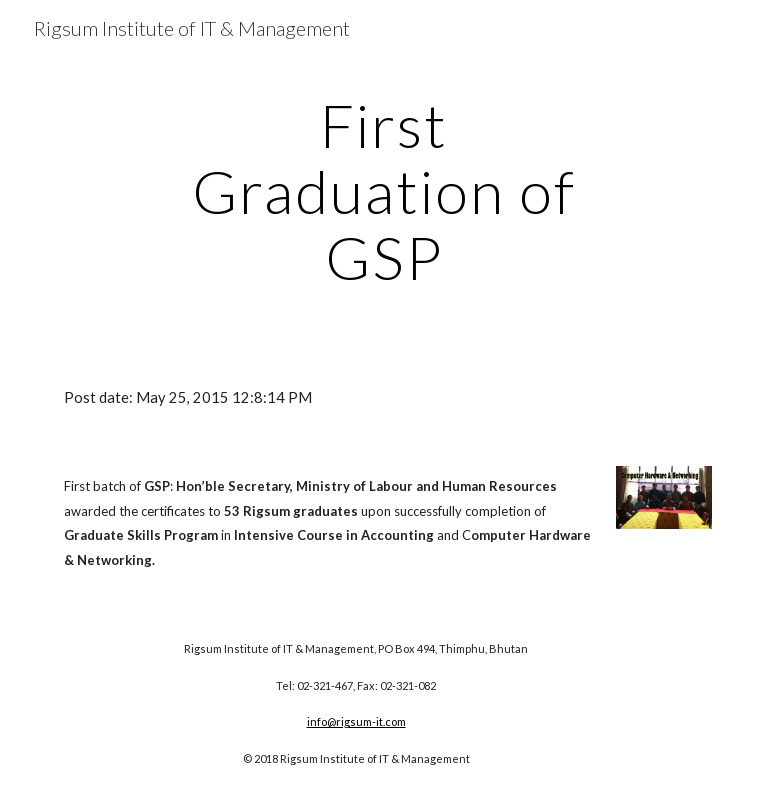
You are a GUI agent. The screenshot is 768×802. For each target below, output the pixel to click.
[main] (383, 191)
